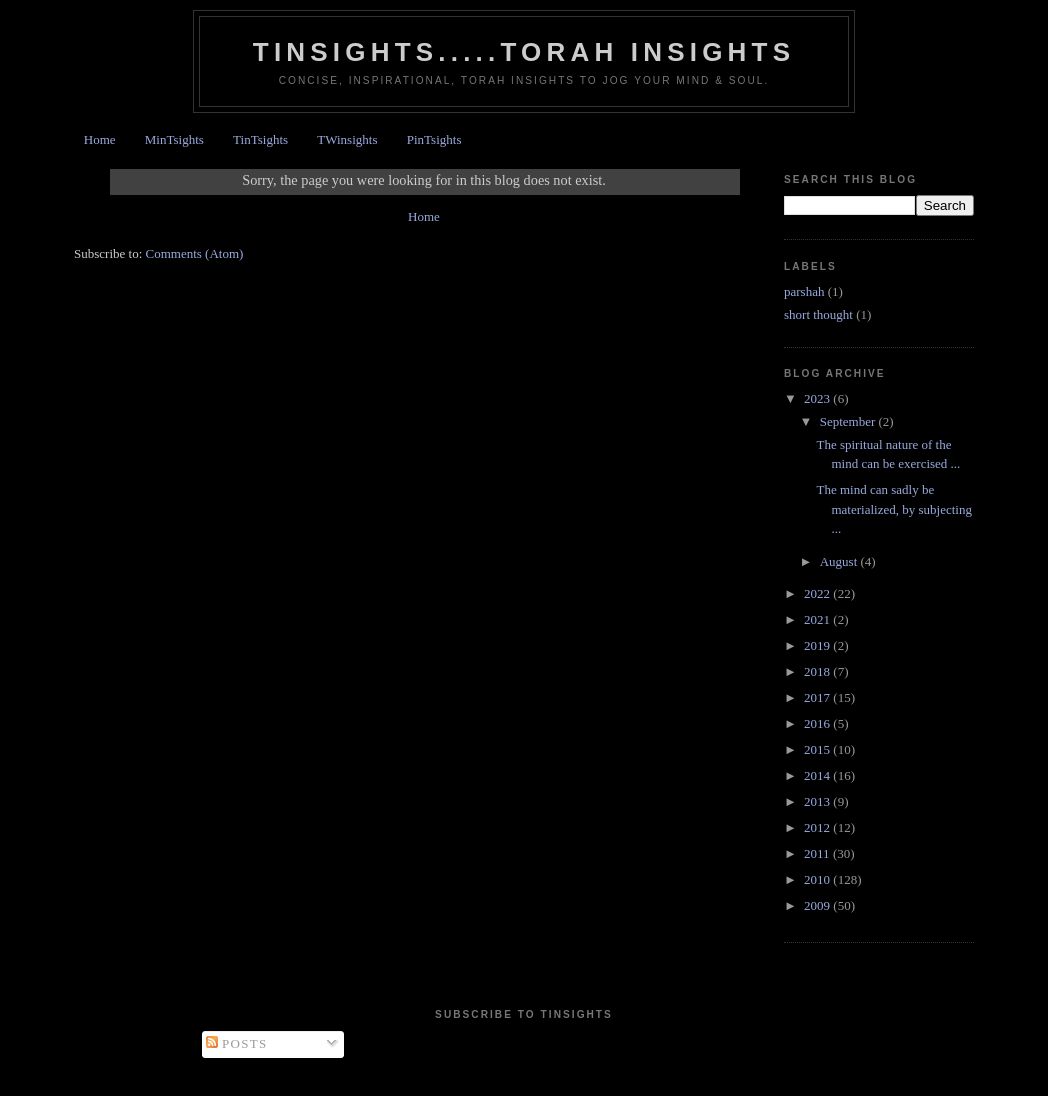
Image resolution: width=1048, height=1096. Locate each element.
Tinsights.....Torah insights (524, 52)
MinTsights (174, 139)
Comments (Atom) (195, 253)
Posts (237, 1043)
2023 (818, 398)
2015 (818, 749)
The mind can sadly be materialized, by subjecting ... (893, 509)
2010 (818, 879)
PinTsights (434, 139)
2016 (818, 723)
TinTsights (260, 139)
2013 (818, 801)
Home (100, 139)
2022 (818, 593)
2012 (818, 827)
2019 (818, 645)
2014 (818, 775)
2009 (818, 905)
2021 (818, 619)
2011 (818, 853)
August (840, 561)
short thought (818, 314)
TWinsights (347, 139)
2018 (818, 671)
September (849, 421)
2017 (818, 697)
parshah (804, 291)
